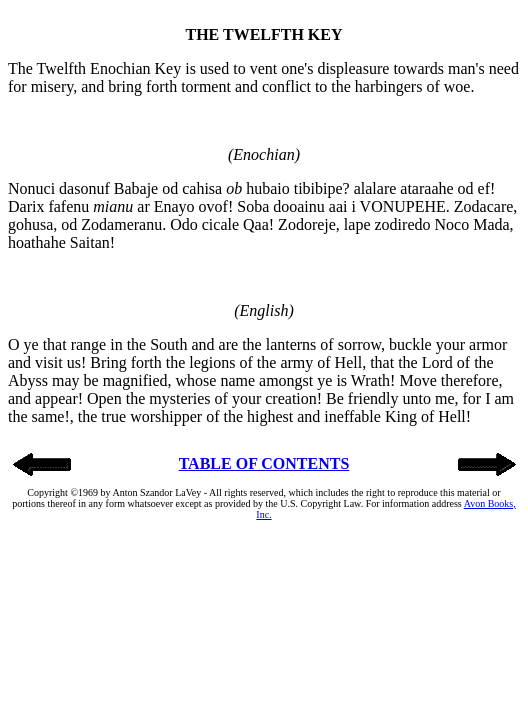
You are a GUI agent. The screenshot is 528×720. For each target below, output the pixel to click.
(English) (264, 310)
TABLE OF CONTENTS (264, 463)
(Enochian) (264, 154)
